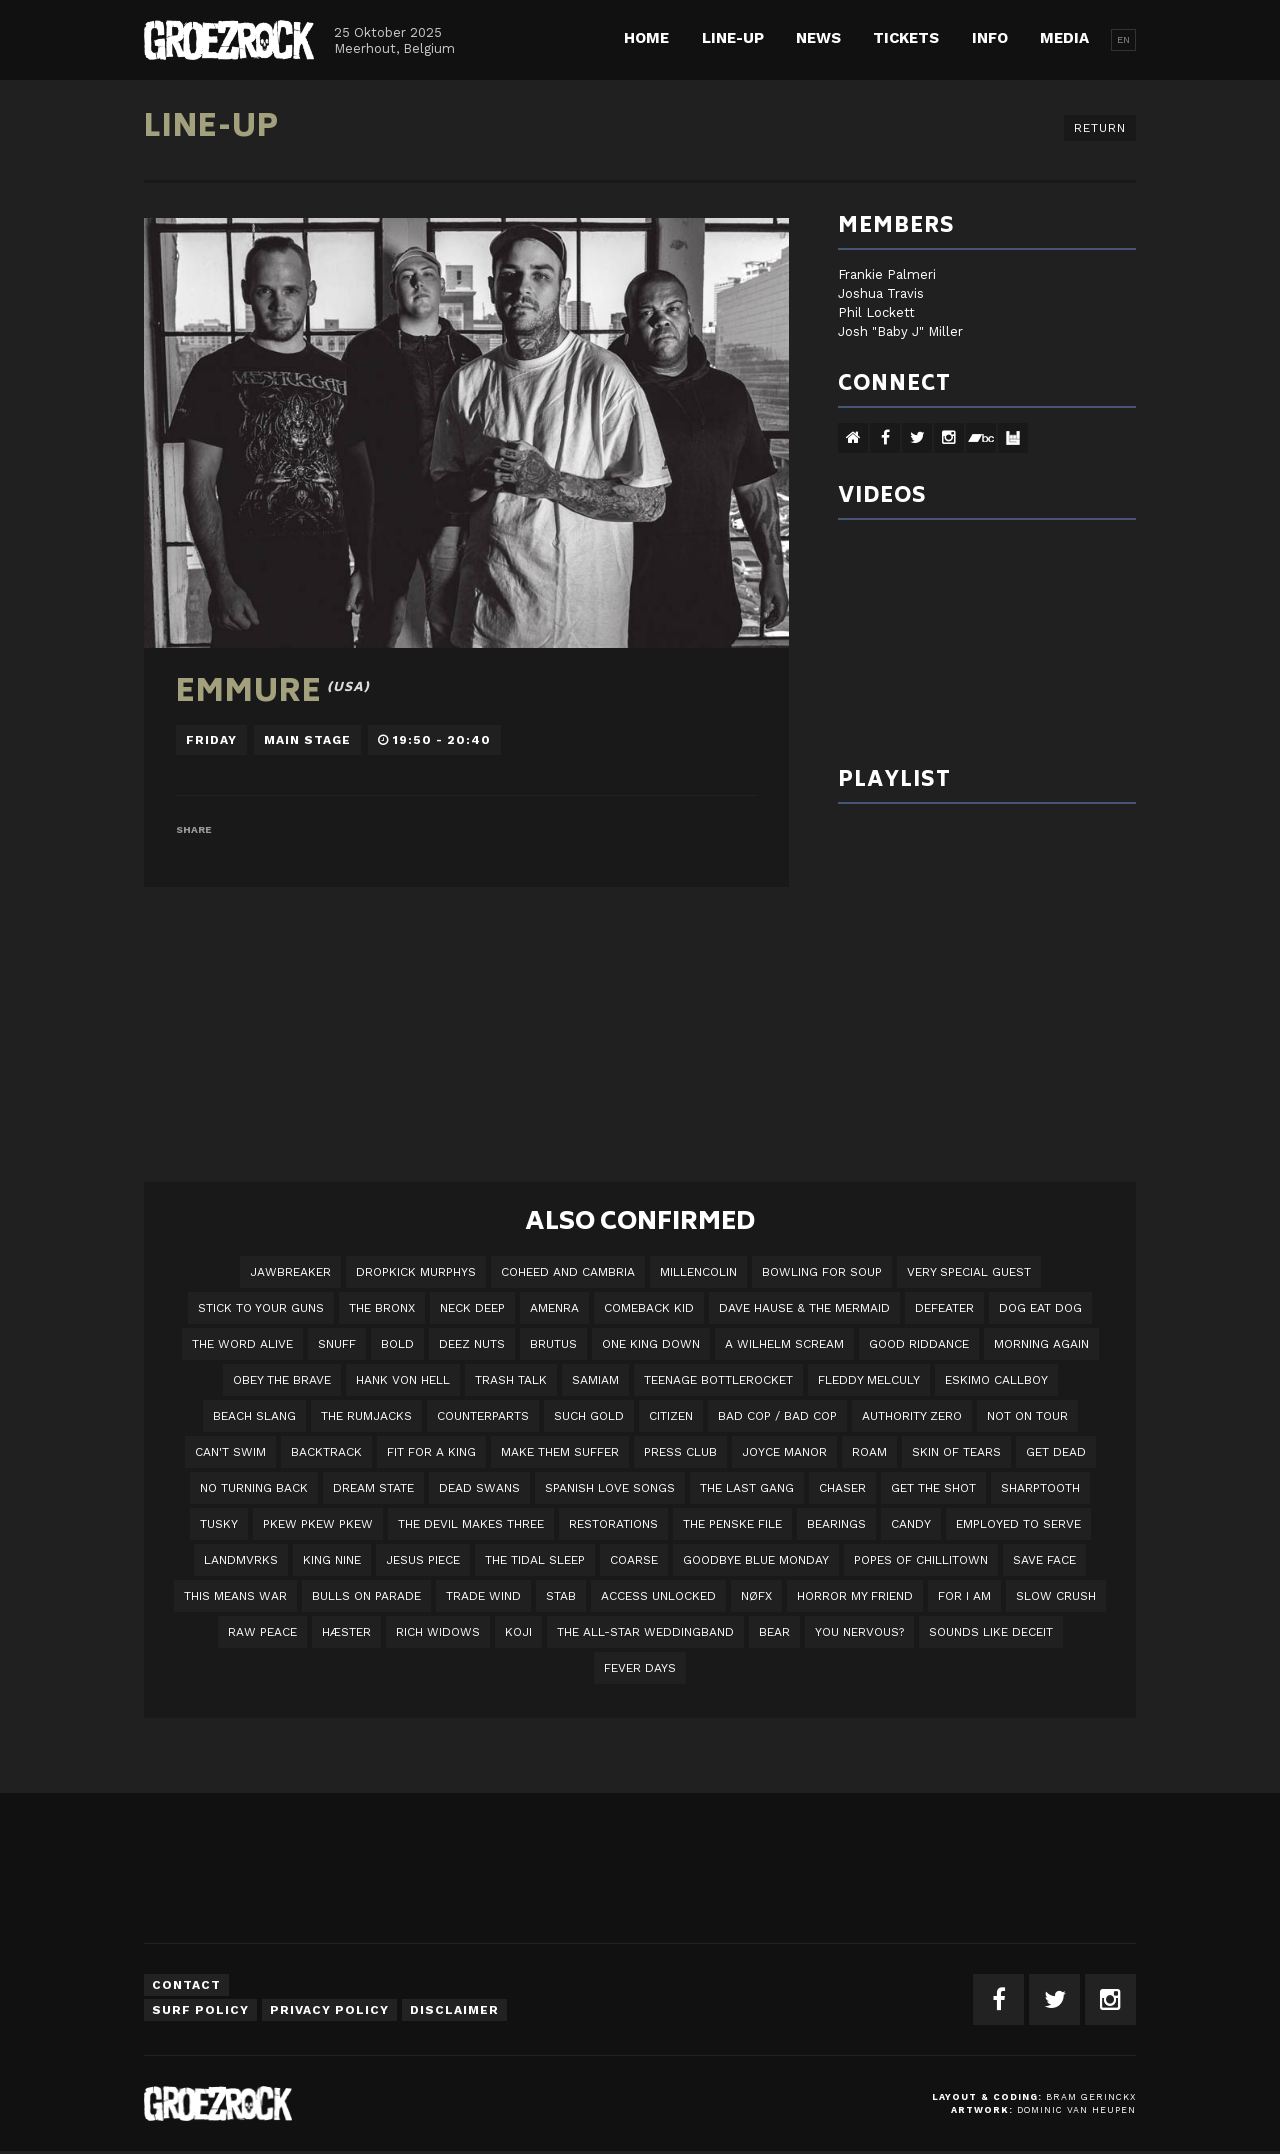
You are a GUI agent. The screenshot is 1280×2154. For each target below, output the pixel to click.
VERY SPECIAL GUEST (969, 1272)
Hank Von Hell (403, 1380)
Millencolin (698, 1272)
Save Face (1044, 1560)
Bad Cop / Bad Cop (777, 1416)
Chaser (842, 1488)
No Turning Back (254, 1488)
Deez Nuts (472, 1344)
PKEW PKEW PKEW (318, 1524)
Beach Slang (254, 1416)
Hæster (346, 1632)
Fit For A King (431, 1452)
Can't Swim (230, 1452)
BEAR (774, 1632)
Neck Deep (472, 1308)
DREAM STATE (373, 1488)
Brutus (553, 1344)
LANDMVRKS (241, 1560)
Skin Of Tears (956, 1452)
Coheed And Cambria (568, 1272)
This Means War (235, 1596)
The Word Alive (242, 1344)
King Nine (332, 1560)
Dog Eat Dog (1040, 1308)
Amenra (554, 1308)
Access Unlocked (658, 1596)
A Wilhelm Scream (784, 1344)
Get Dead (1056, 1452)
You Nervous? (859, 1632)
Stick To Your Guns (261, 1308)
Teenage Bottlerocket (718, 1380)
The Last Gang (747, 1488)
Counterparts (483, 1416)
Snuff (337, 1344)
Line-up (733, 38)
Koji (518, 1632)
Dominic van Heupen (1076, 2110)
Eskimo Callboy (996, 1380)
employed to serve (1018, 1524)
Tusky (219, 1524)
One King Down (651, 1344)
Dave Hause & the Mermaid (804, 1308)
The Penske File (732, 1524)
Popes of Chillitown (921, 1560)
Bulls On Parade (366, 1596)
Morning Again (1041, 1344)
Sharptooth (1040, 1488)
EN (1123, 39)
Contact (186, 1985)
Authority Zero (912, 1416)
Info (990, 38)
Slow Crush (1056, 1596)
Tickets (906, 38)
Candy (911, 1524)
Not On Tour (1027, 1416)
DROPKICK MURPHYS (416, 1272)
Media (1064, 38)
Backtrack (326, 1452)
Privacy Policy (329, 2010)
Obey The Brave (282, 1380)
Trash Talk (511, 1380)
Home (646, 38)
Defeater (944, 1308)
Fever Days (640, 1668)
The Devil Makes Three (471, 1524)
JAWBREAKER (290, 1272)
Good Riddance (919, 1344)
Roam (869, 1452)
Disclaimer (454, 2010)
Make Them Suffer (560, 1452)
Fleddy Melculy (869, 1380)
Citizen (671, 1416)
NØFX (756, 1596)
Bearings (836, 1524)
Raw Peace (262, 1632)
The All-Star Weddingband (645, 1632)
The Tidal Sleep (535, 1560)
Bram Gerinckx (1091, 2097)
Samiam (595, 1380)
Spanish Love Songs (610, 1488)
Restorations (613, 1524)
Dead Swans (479, 1488)
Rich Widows (438, 1632)
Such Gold (589, 1416)
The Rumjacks (366, 1416)
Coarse (634, 1560)
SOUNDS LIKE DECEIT (991, 1632)
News (818, 38)
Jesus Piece (423, 1560)
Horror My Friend (855, 1596)
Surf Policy (200, 2010)
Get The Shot (933, 1488)
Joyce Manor (784, 1452)
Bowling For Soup (822, 1272)
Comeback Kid (649, 1308)
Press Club (680, 1452)
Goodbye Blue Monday (756, 1560)
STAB (561, 1596)
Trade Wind (483, 1596)
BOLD (397, 1344)
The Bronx (382, 1308)
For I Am (964, 1596)
